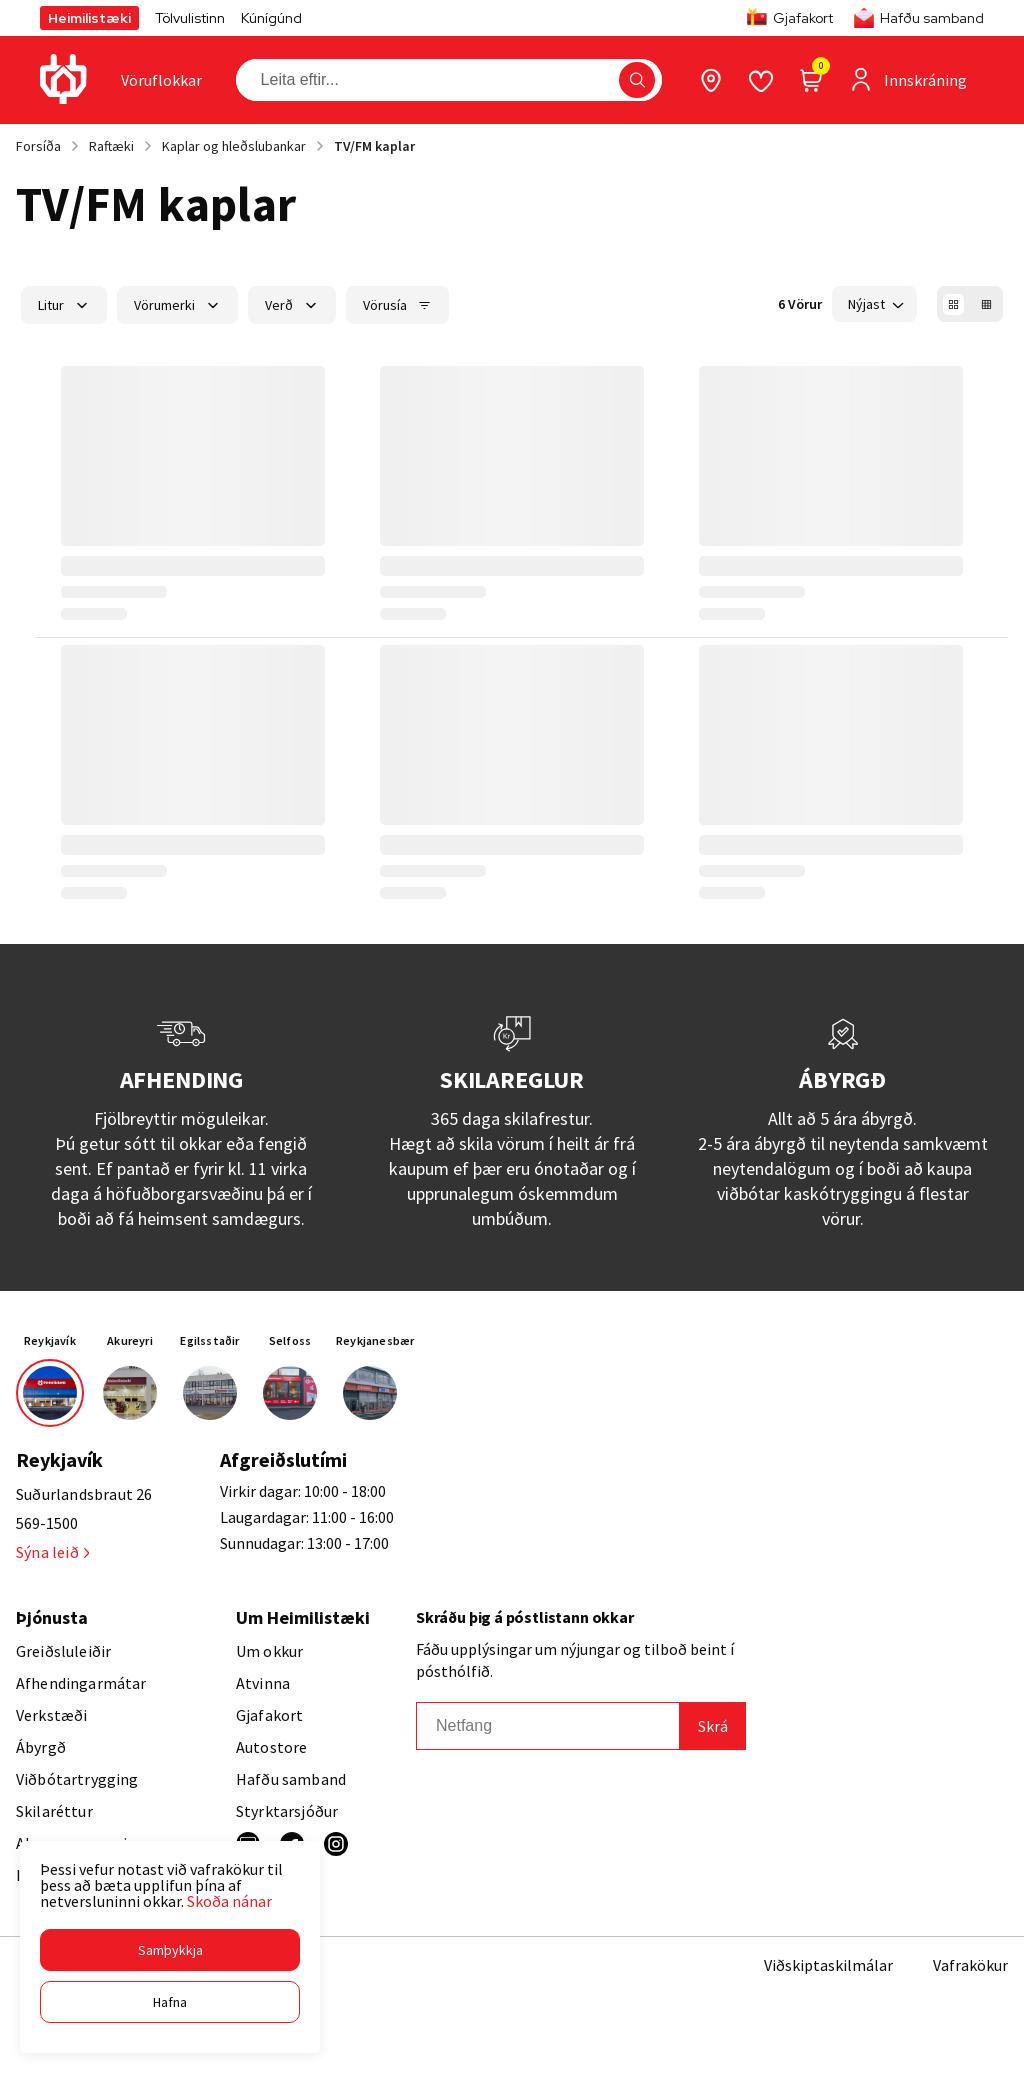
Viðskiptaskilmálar (828, 1965)
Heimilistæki (89, 18)
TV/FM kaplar (374, 146)
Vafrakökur (970, 1965)
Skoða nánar (229, 1901)
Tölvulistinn (190, 18)
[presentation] (161, 80)
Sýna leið (52, 1552)
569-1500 (47, 1523)
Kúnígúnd (271, 18)
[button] (170, 1950)
